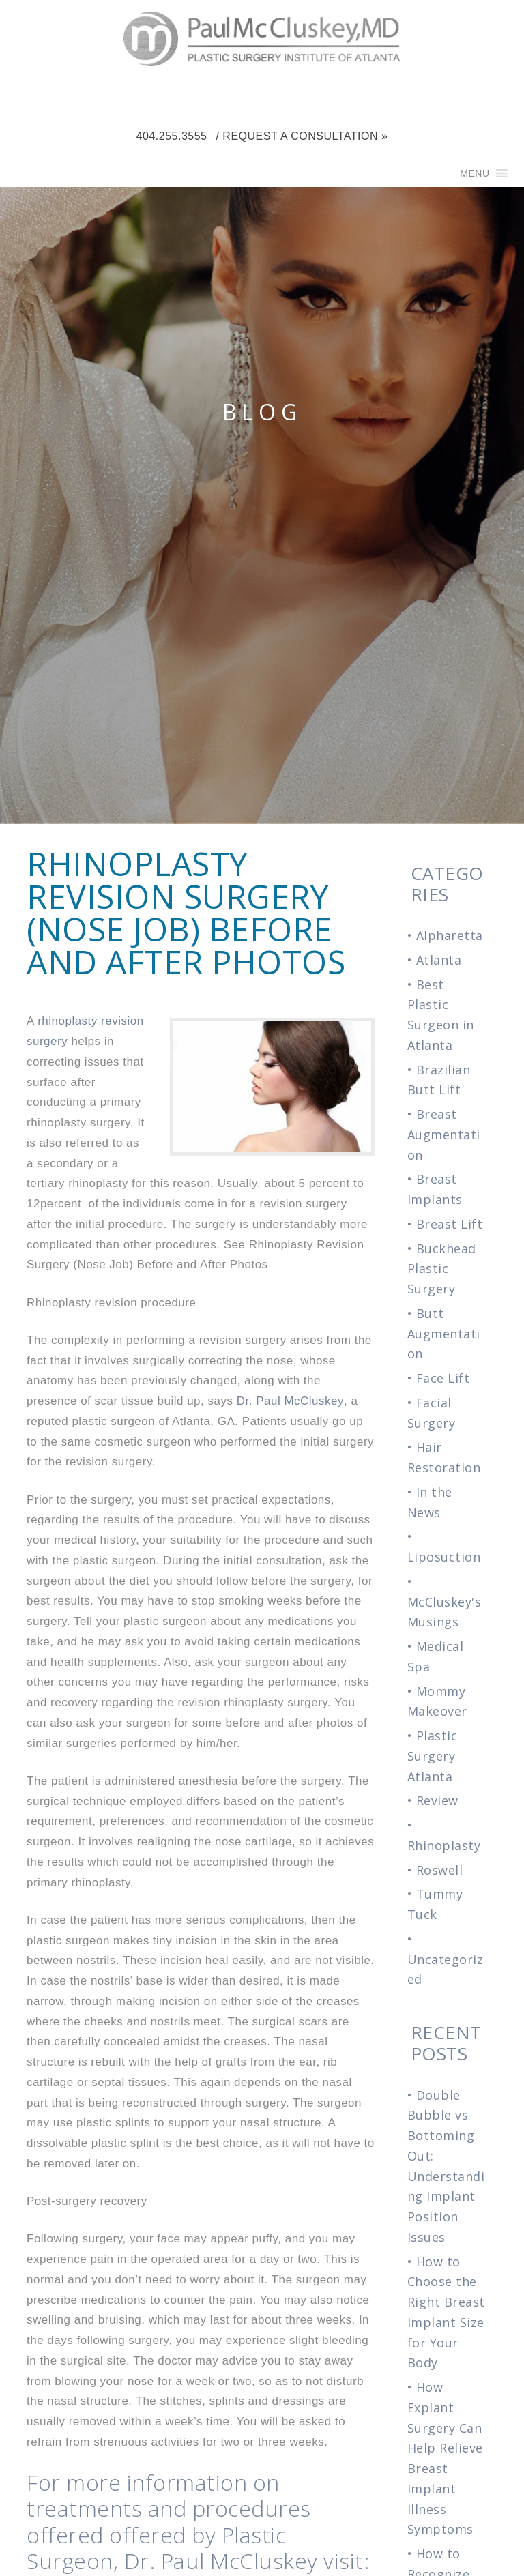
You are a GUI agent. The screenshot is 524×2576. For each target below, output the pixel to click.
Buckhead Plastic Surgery (441, 1269)
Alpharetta (449, 935)
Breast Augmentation (443, 1134)
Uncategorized (445, 1969)
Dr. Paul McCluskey (290, 1400)
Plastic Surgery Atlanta (432, 1756)
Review (437, 1800)
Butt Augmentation (443, 1333)
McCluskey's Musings (444, 1612)
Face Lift (443, 1378)
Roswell (439, 1870)
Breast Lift (449, 1224)
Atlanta (439, 960)
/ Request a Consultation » (302, 136)
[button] (474, 173)
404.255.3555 (171, 136)
